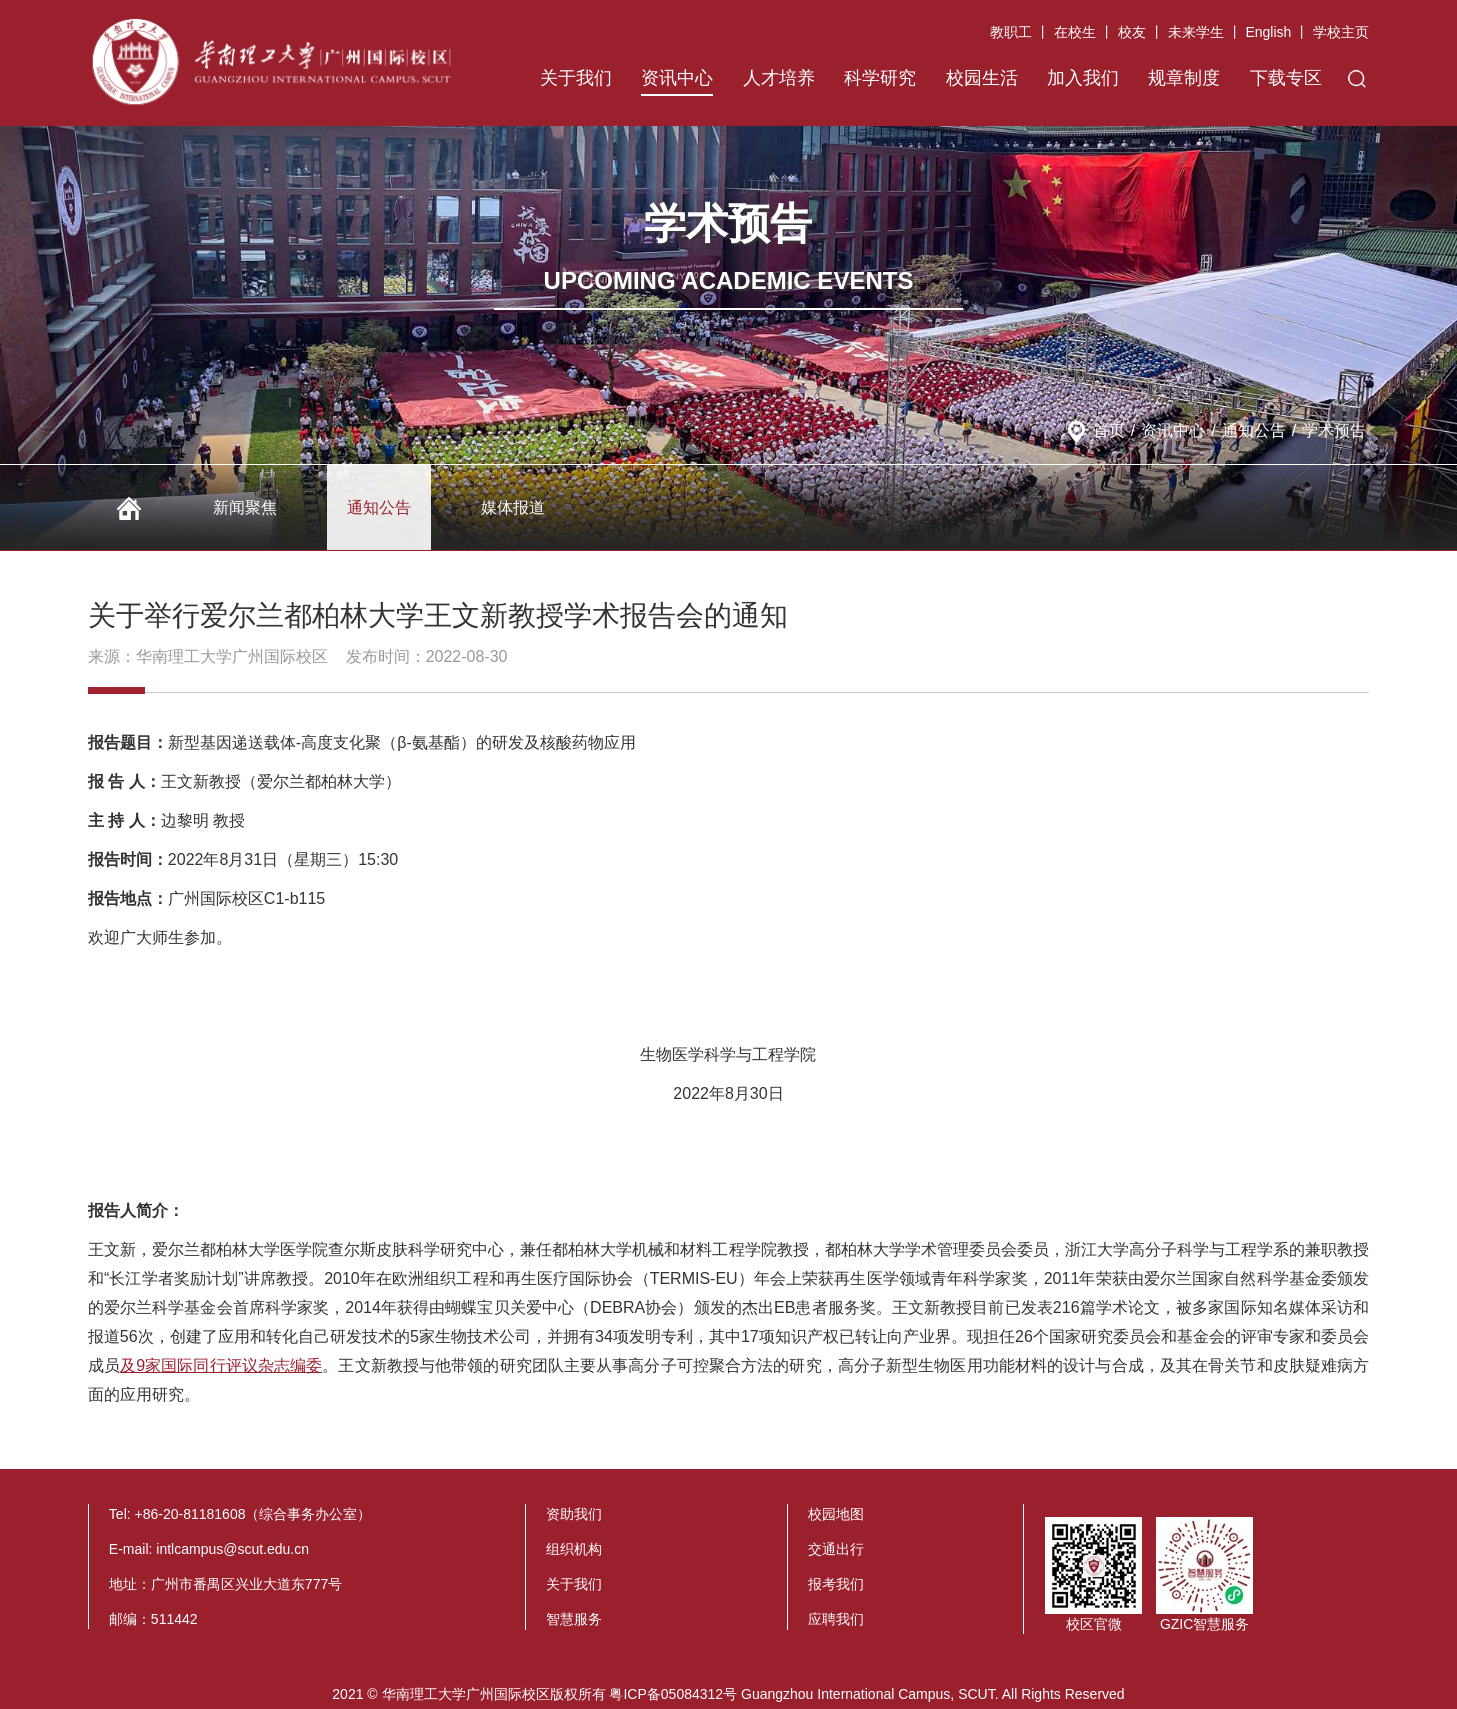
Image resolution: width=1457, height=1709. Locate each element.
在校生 (1075, 32)
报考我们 (836, 1584)
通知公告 (1254, 430)
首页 (1109, 430)
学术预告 (1334, 430)
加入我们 (1083, 78)
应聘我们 (836, 1619)
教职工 (1011, 32)
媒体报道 (513, 507)
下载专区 (1286, 78)
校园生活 (982, 78)
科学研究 (880, 78)
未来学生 (1196, 32)
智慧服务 (574, 1619)
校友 (1132, 32)
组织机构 (574, 1549)
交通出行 (836, 1549)
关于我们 (576, 78)
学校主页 (1341, 32)
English (1268, 32)
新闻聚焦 (245, 507)
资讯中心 (677, 78)
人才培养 (779, 78)
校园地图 (836, 1514)
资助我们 (574, 1514)
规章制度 (1184, 78)
